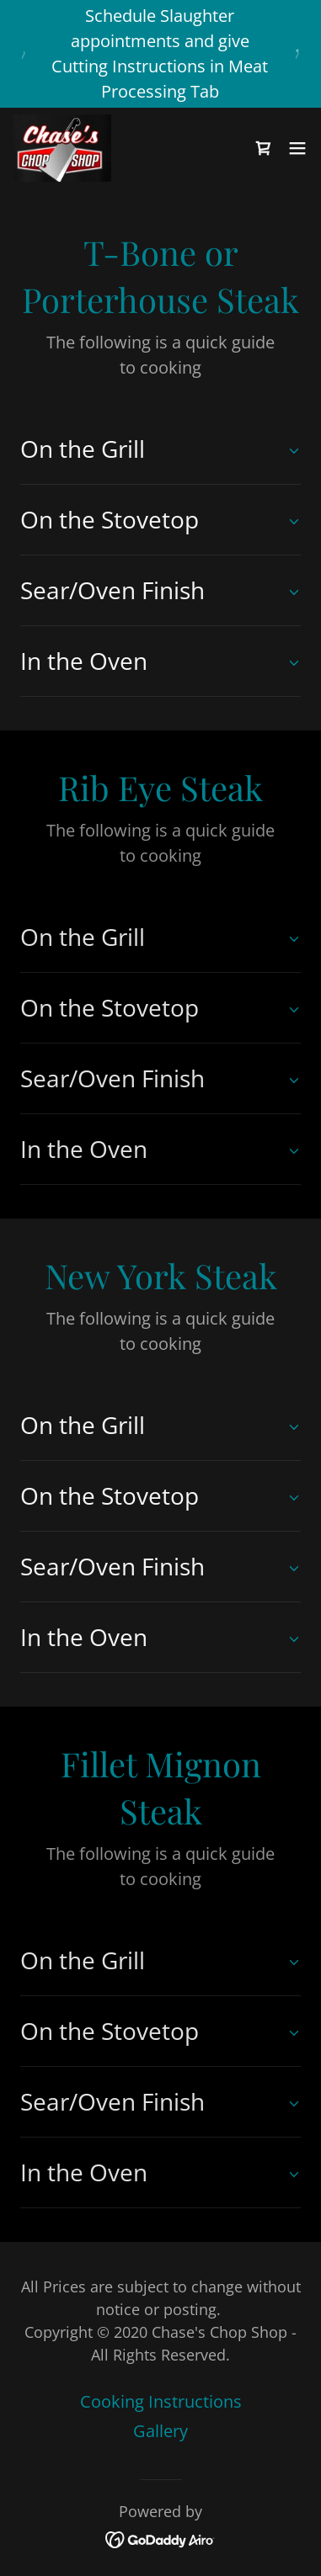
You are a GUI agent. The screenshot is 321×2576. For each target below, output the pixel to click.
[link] (62, 148)
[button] (297, 148)
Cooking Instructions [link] (161, 2401)
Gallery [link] (160, 2430)
